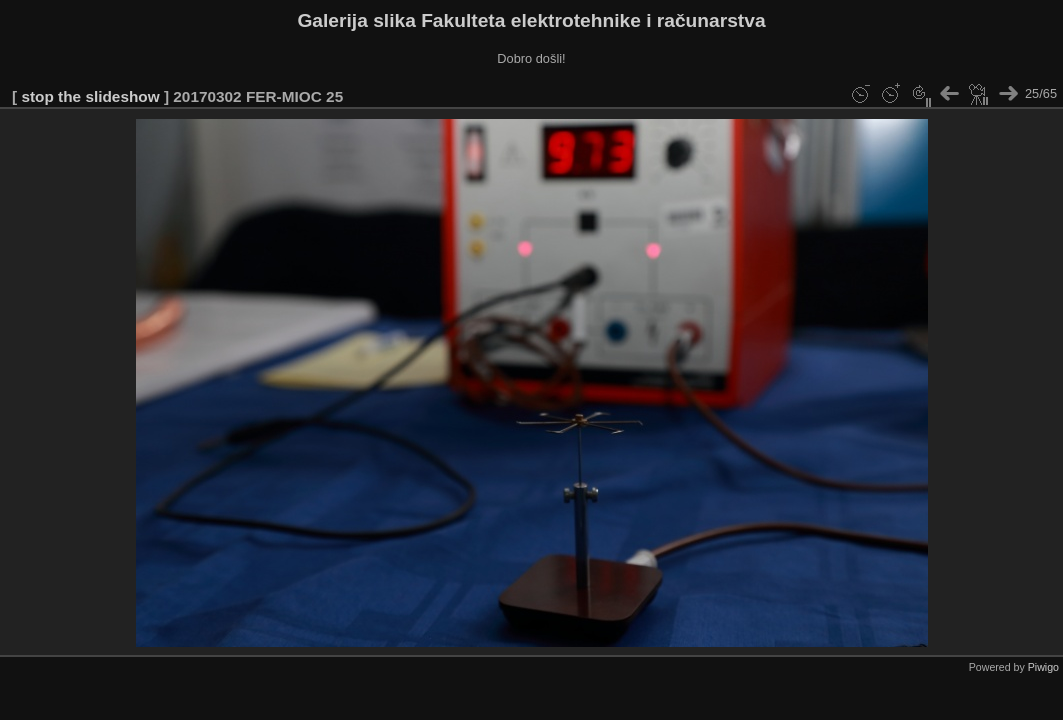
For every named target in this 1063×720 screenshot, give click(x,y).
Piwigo (1043, 667)
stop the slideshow (90, 96)
